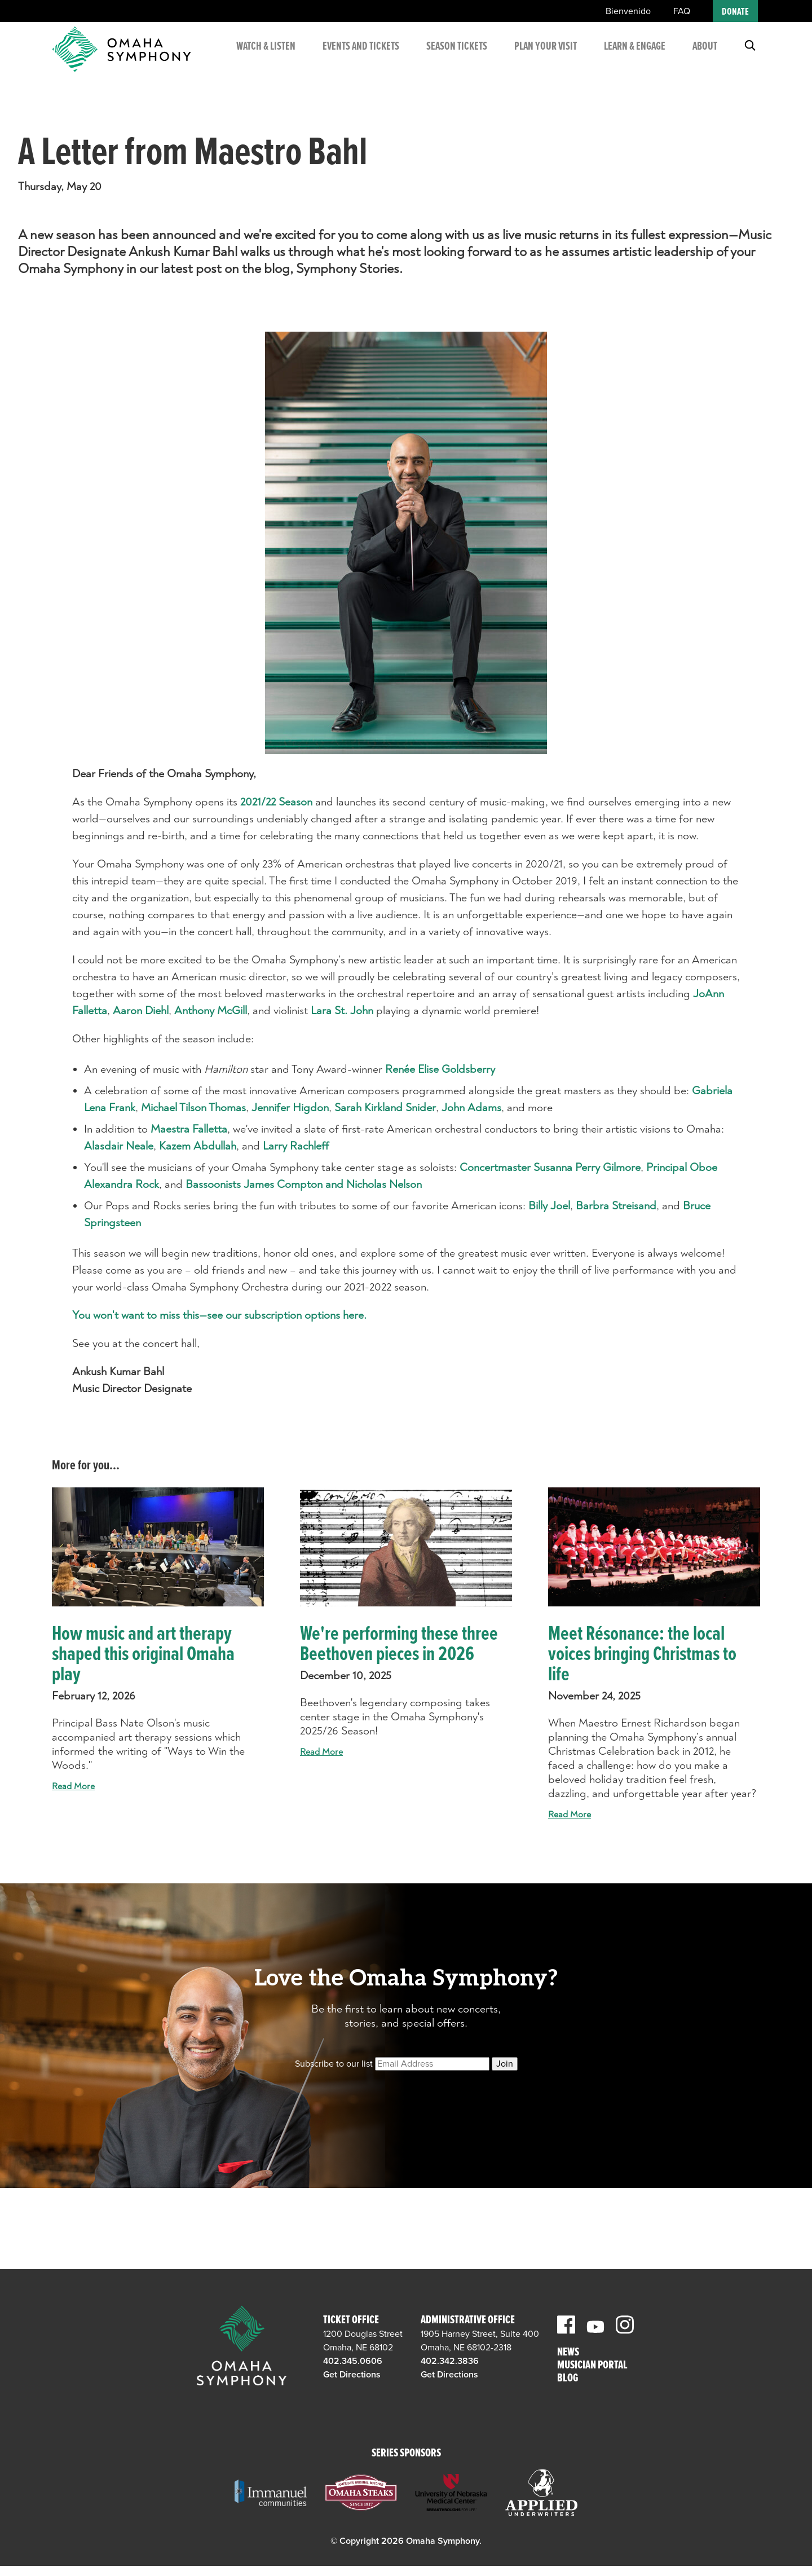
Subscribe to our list (334, 2063)
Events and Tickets (356, 57)
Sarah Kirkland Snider (385, 1107)
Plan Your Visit (541, 57)
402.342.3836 (450, 2361)
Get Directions (352, 2374)
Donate (735, 12)
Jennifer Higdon (290, 1107)
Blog (567, 2378)
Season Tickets (449, 57)
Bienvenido (628, 11)
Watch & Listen (266, 57)
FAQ (681, 11)
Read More (73, 1786)
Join (504, 2063)
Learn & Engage (622, 57)
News (568, 2352)
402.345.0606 (352, 2361)
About (704, 51)
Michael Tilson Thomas (193, 1107)
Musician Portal (592, 2365)
